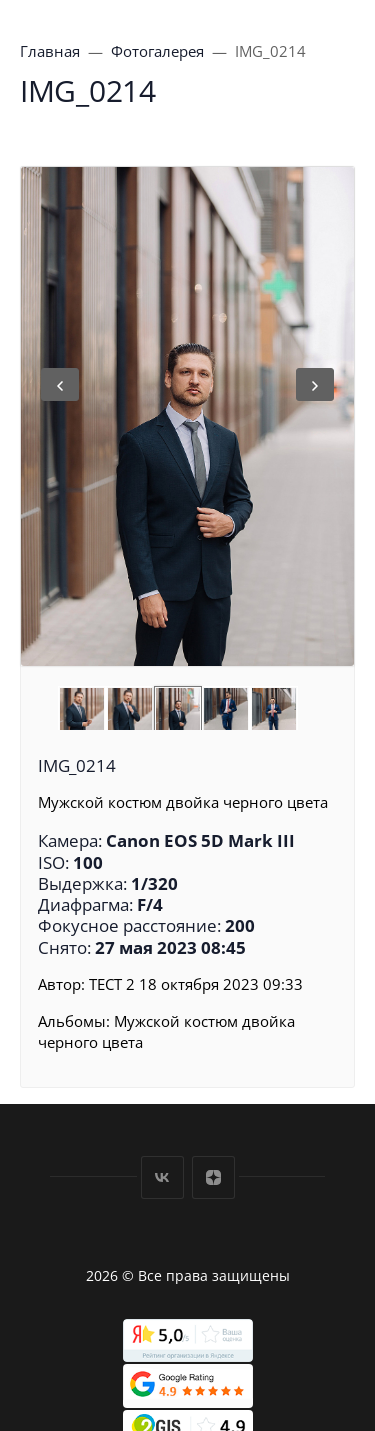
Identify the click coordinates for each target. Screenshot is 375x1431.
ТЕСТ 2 (112, 984)
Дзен (213, 1177)
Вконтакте (162, 1177)
